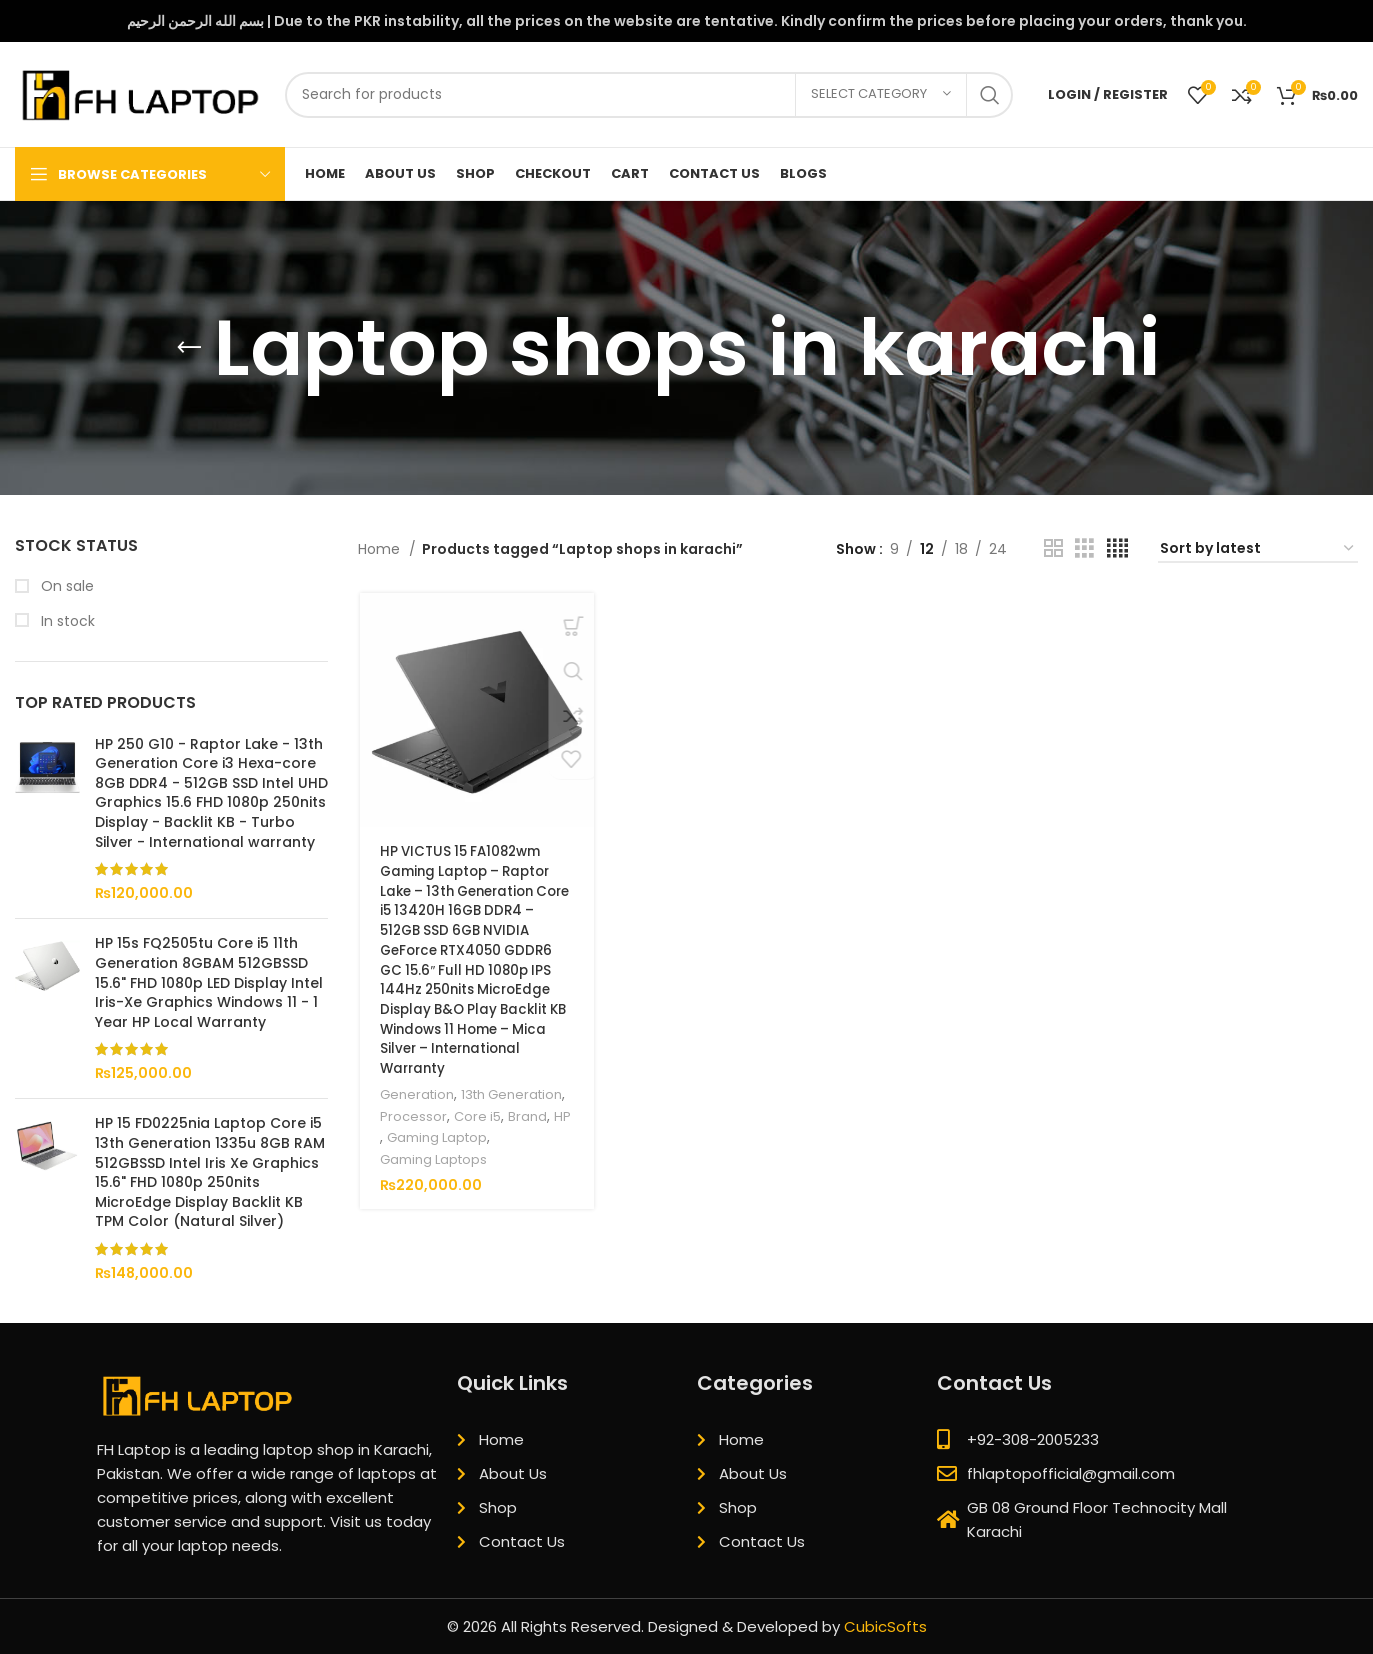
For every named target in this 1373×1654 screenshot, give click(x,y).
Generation (416, 1093)
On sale (65, 586)
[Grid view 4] (1117, 548)
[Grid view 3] (1084, 548)
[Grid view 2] (1053, 548)
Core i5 (476, 1115)
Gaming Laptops (434, 1157)
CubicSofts (885, 1626)
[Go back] (189, 348)
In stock (66, 621)
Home (381, 549)
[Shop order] (1258, 549)
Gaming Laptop (437, 1136)
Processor (411, 1115)
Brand (526, 1115)
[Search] (649, 95)
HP (561, 1115)
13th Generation (515, 1093)
